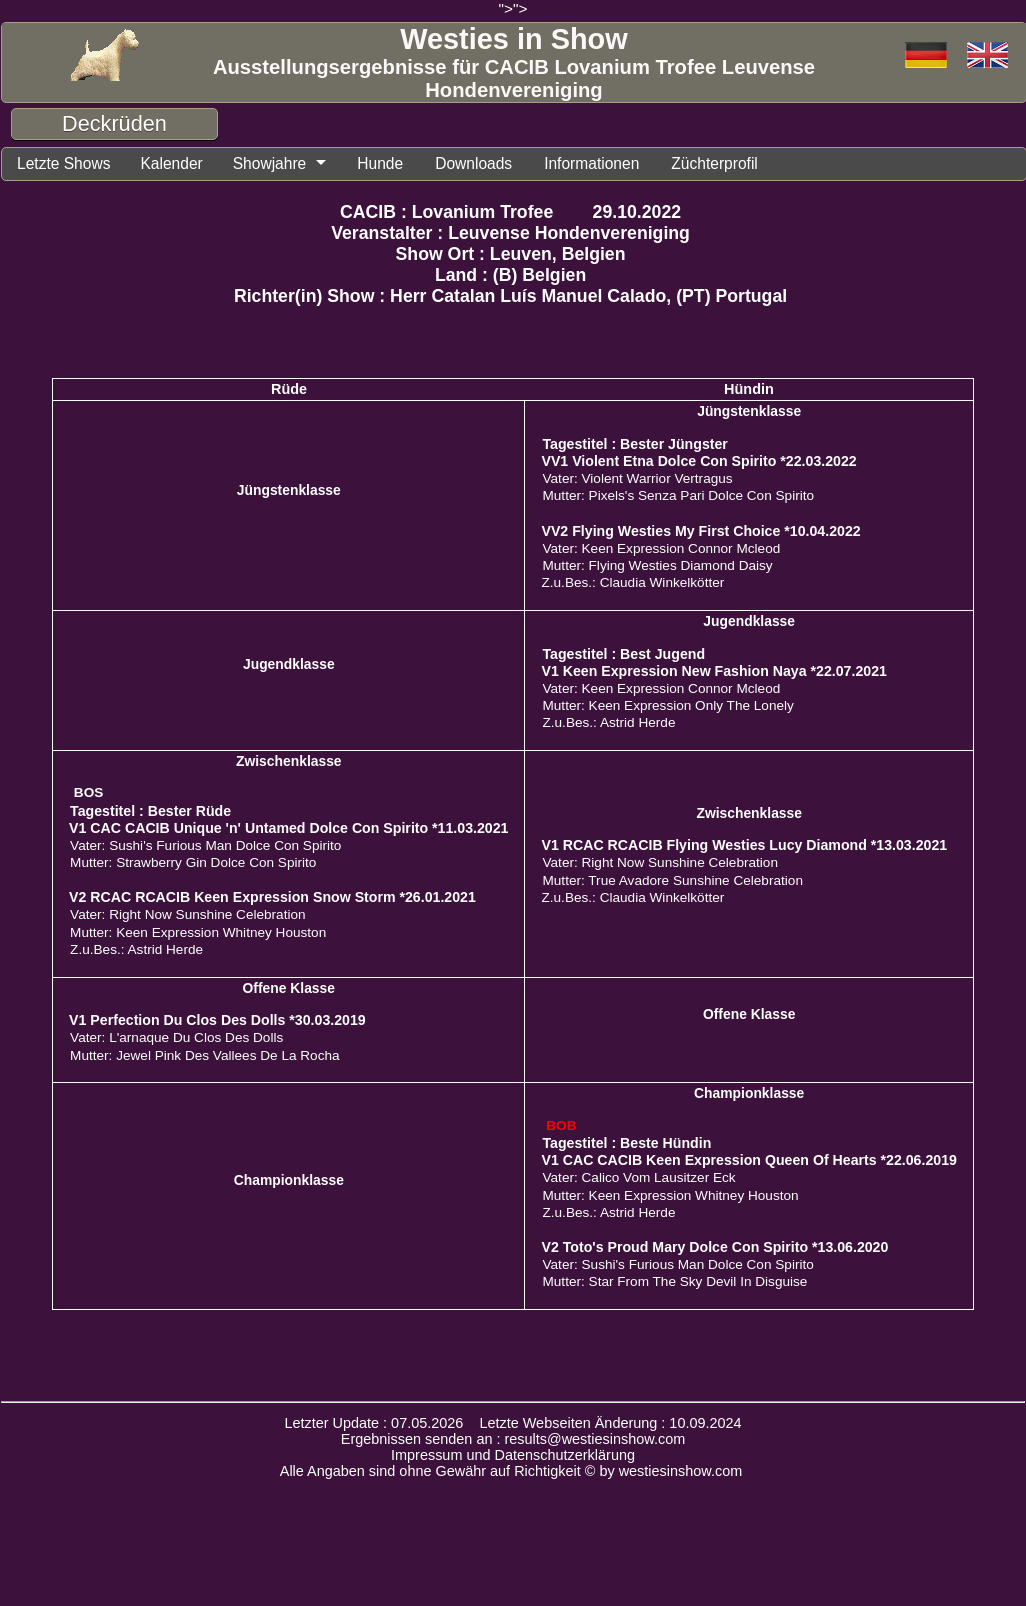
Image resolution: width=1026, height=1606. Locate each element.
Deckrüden (114, 123)
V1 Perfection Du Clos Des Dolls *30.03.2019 (217, 1020)
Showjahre (272, 163)
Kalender (173, 163)
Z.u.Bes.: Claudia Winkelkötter (632, 582)
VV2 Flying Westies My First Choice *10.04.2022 (700, 531)
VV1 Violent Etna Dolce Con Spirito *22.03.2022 (698, 461)
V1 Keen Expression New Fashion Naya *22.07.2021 (713, 671)
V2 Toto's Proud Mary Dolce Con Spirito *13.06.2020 (714, 1247)
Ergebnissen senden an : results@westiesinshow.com (513, 1439)
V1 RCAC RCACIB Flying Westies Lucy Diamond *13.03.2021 (744, 845)
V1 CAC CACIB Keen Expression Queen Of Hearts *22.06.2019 (748, 1160)
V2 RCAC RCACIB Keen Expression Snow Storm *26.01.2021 (272, 897)
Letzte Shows (64, 163)
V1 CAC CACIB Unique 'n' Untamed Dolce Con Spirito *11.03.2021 (288, 828)
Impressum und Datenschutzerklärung (513, 1455)
